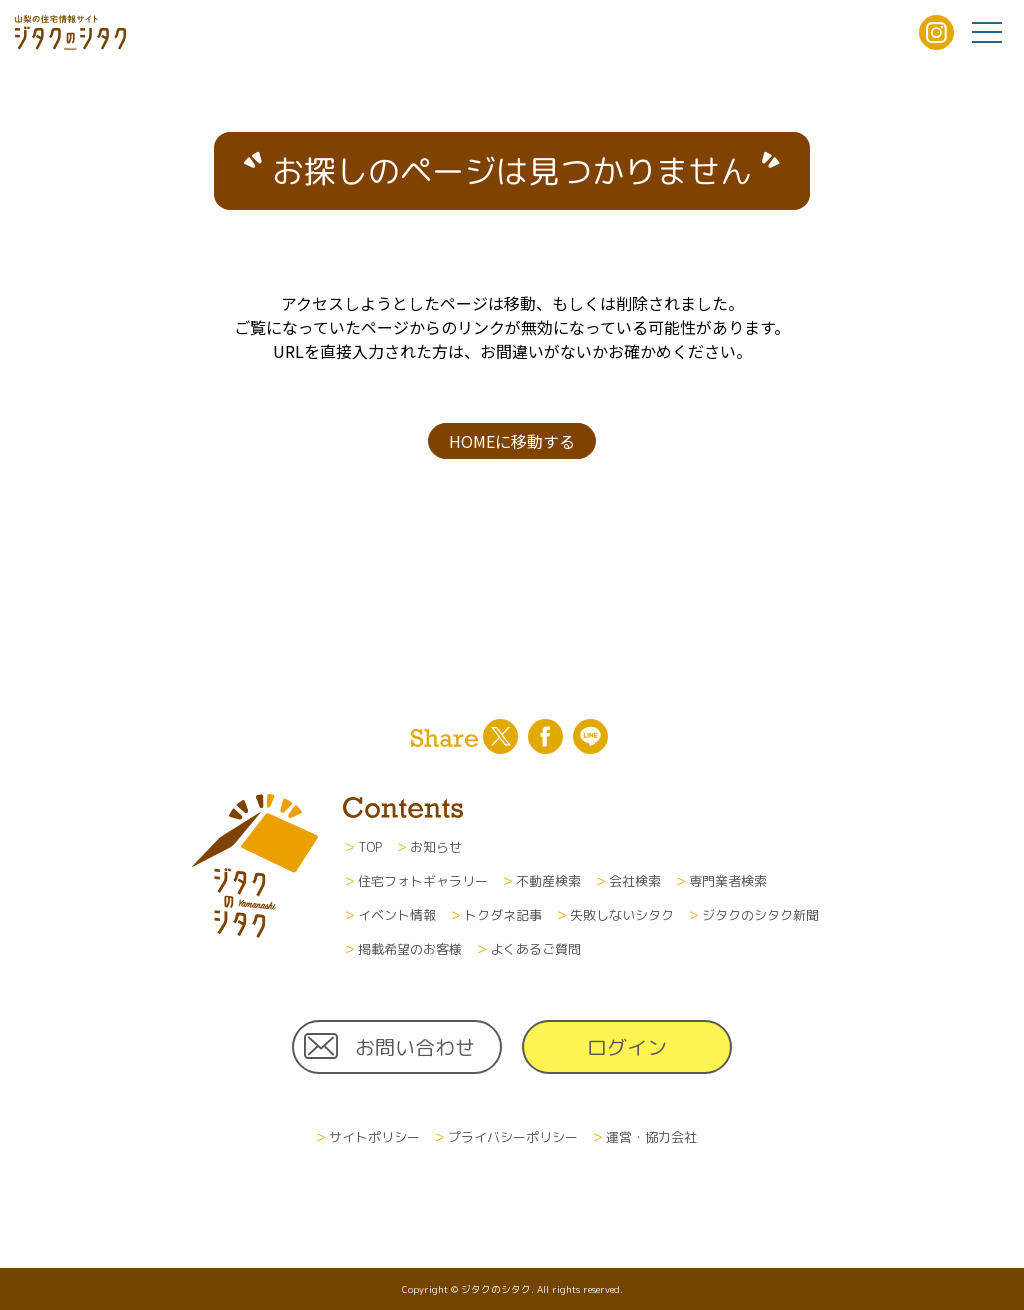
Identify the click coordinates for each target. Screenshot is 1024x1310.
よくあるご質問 (535, 949)
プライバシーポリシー (513, 1137)
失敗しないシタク (622, 915)
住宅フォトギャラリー (423, 881)
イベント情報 (397, 915)
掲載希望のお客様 (410, 949)
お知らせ (436, 847)
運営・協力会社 (651, 1137)
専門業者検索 (728, 881)
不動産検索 (548, 881)
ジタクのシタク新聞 (760, 915)
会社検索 (635, 881)
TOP (370, 847)
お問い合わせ (415, 1047)
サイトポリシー (374, 1137)
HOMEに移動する (512, 441)
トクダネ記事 (503, 915)
